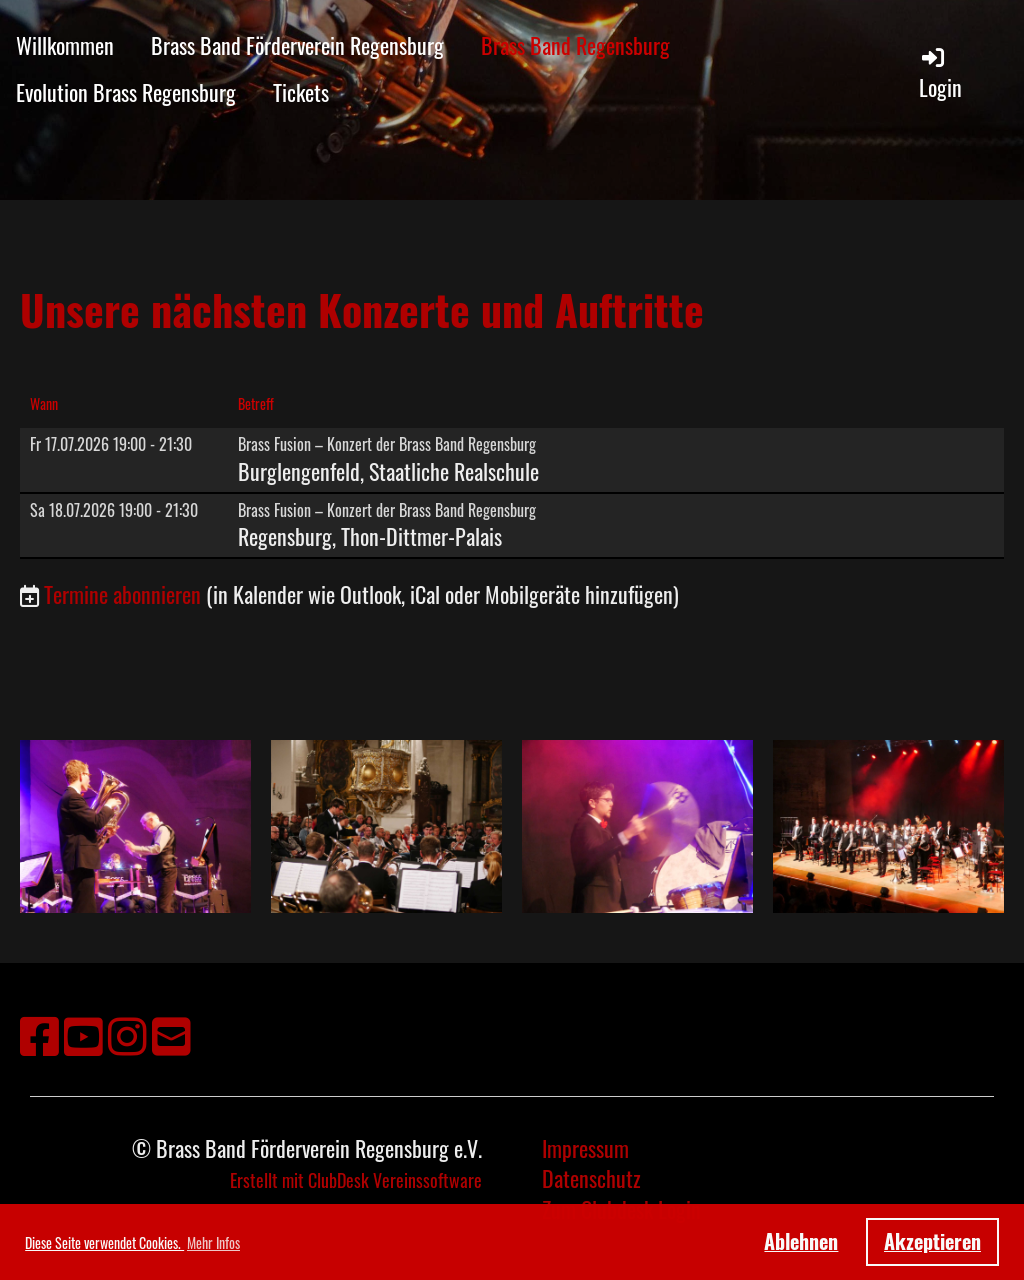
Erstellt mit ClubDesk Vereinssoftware (356, 1180)
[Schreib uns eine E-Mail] (171, 1033)
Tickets (301, 92)
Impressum (585, 1148)
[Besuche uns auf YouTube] (83, 1033)
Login (940, 73)
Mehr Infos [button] (213, 1242)
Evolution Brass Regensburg (126, 92)
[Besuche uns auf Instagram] (127, 1033)
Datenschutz (591, 1178)
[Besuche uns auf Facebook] (39, 1033)
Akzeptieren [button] (932, 1241)
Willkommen (65, 45)
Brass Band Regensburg (575, 45)
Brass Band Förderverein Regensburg (297, 45)
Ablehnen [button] (801, 1241)
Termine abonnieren (122, 594)
